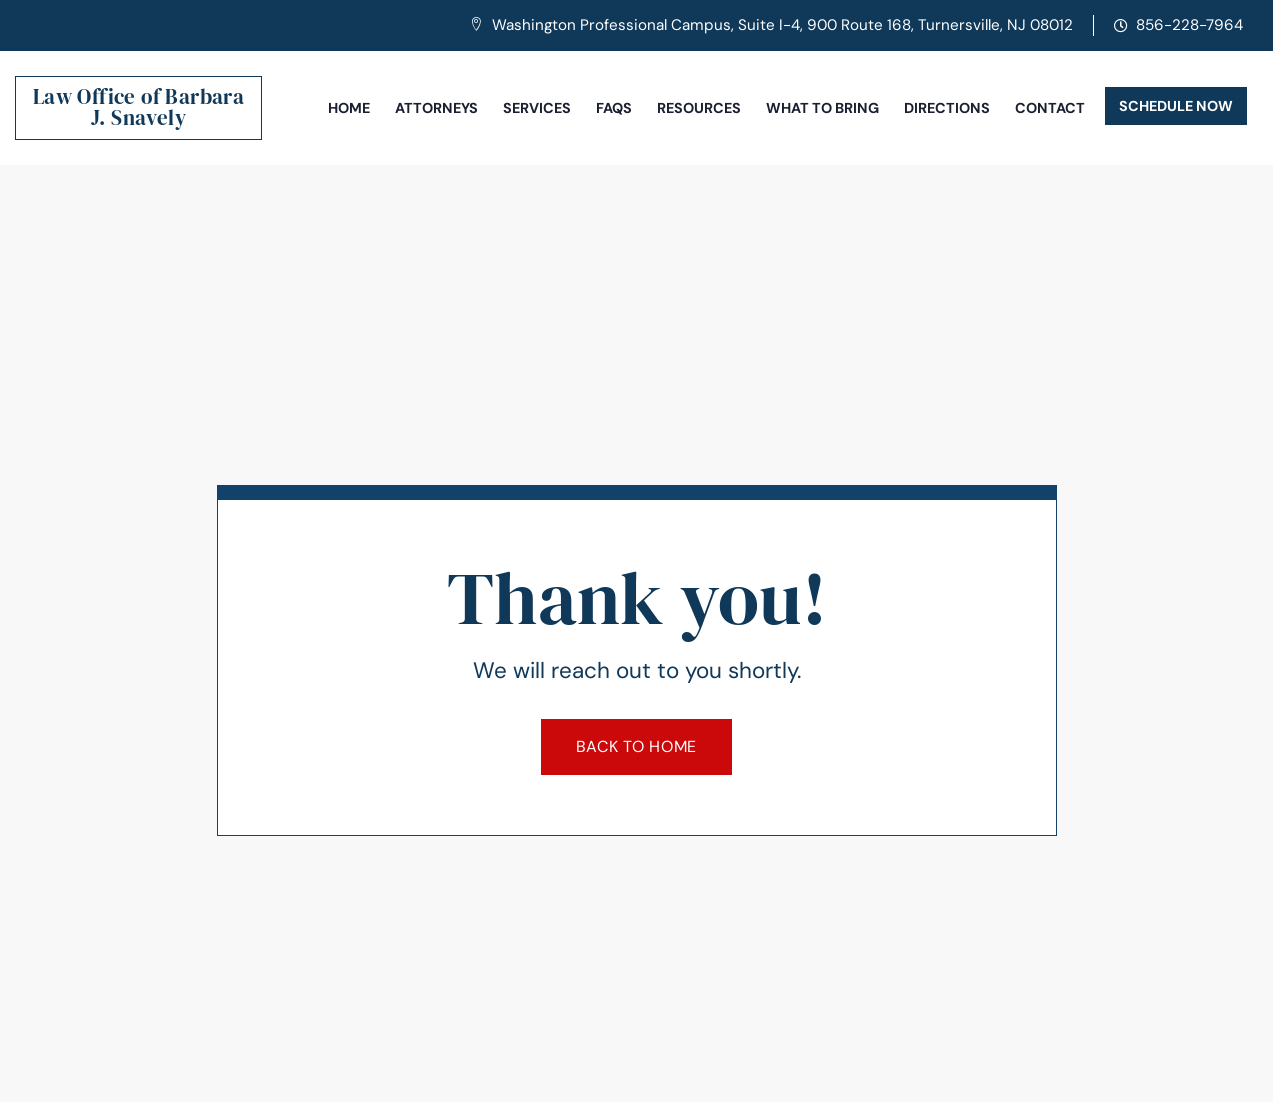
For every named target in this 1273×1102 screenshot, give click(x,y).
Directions (947, 108)
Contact (1050, 108)
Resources (699, 108)
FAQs (614, 108)
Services (537, 108)
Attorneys (436, 108)
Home (349, 108)
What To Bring (822, 108)
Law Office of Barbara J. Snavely (138, 107)
